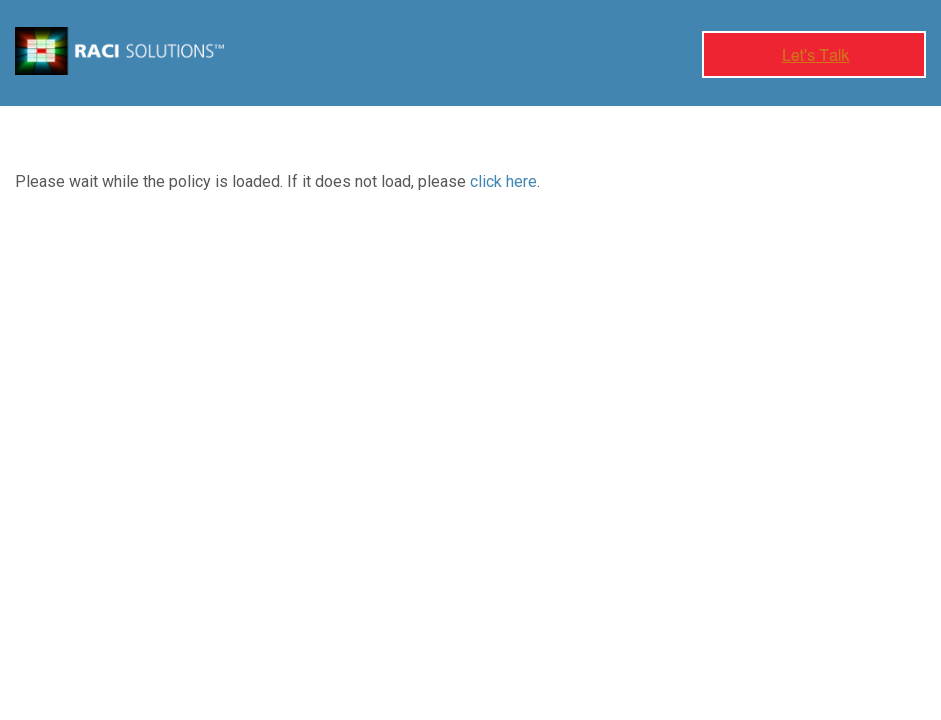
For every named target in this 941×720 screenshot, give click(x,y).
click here (503, 181)
